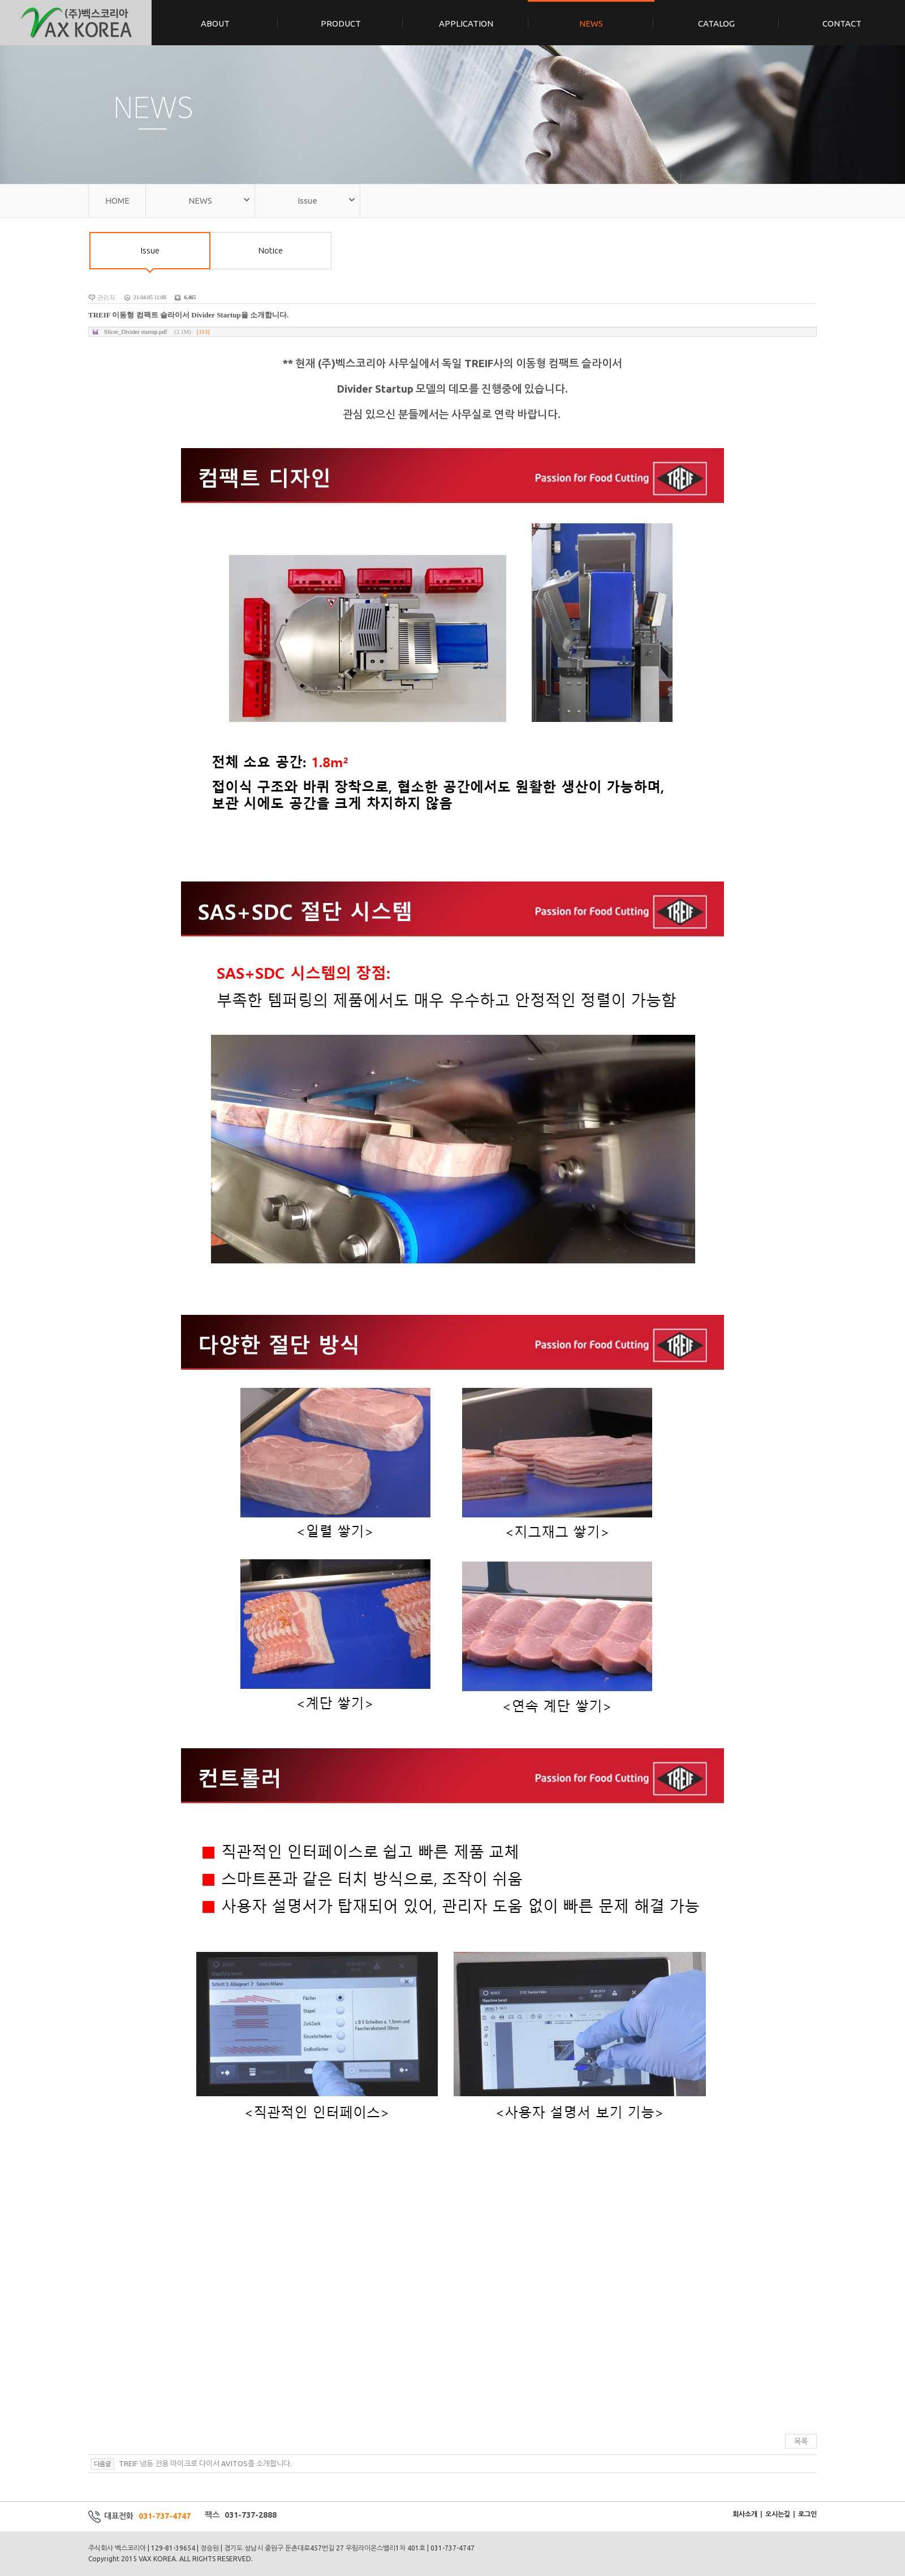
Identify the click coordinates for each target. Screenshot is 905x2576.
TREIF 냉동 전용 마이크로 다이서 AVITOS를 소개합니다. (204, 2463)
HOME (117, 200)
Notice (270, 250)
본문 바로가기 (0, 0)
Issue (150, 257)
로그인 (807, 2514)
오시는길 (777, 2514)
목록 (801, 2441)
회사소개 (744, 2514)
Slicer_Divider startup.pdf (157, 332)
